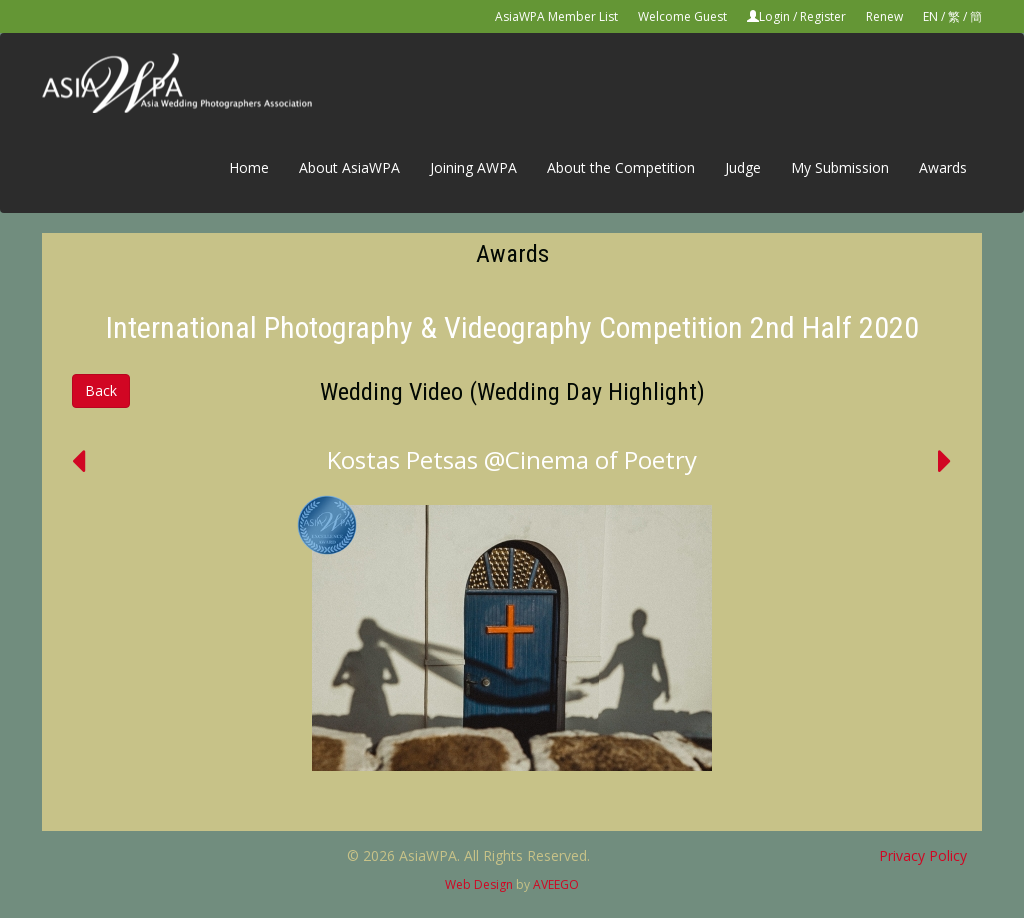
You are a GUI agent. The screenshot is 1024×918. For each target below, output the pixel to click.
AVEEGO (556, 884)
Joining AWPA (473, 167)
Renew (884, 16)
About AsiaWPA (349, 167)
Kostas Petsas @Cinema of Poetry (512, 459)
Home (249, 167)
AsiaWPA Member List (556, 16)
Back (101, 390)
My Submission (840, 167)
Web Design (479, 884)
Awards (943, 167)
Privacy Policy (923, 855)
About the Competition (621, 167)
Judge (743, 167)
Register (823, 16)
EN (930, 16)
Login (774, 16)
